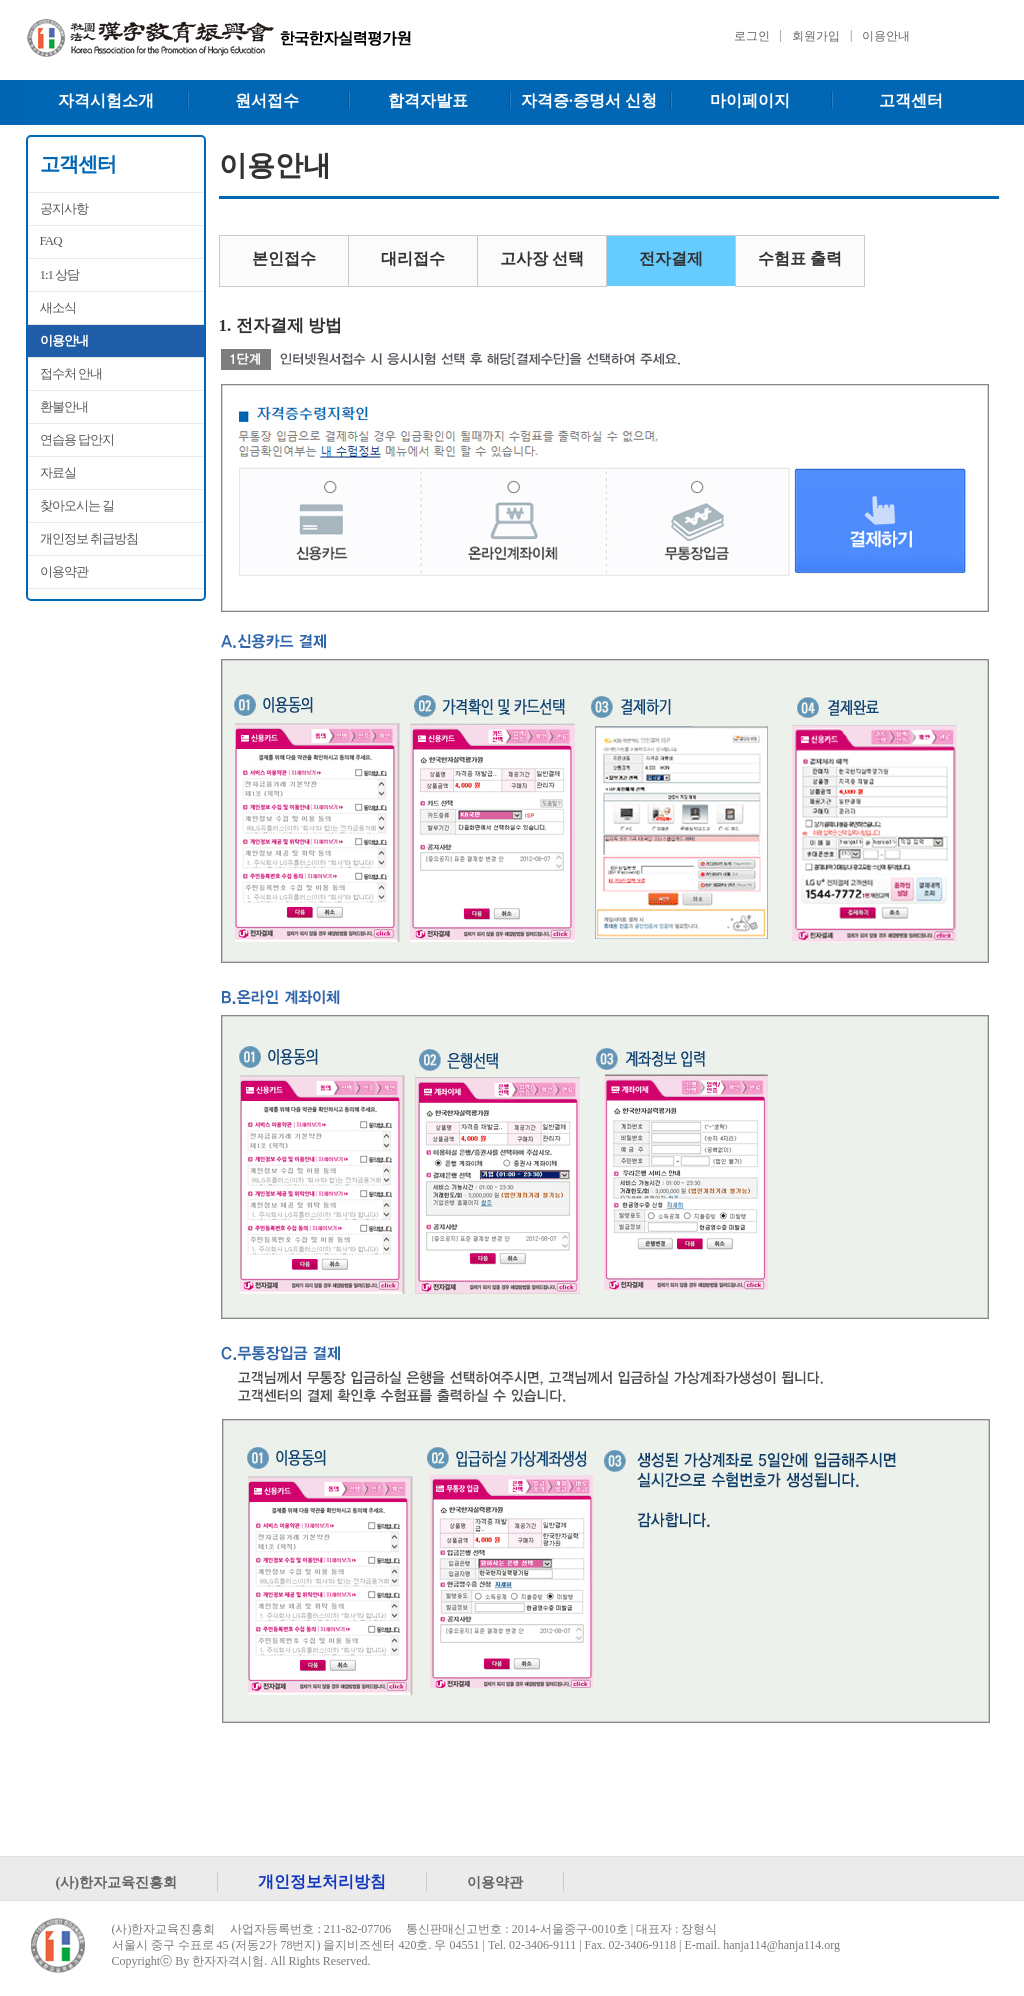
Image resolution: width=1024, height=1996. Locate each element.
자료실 (58, 472)
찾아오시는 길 (77, 505)
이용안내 (886, 36)
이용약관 (64, 571)
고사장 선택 (542, 258)
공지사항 (64, 208)
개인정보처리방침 (322, 1881)
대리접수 (413, 258)
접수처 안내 (71, 373)
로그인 (752, 36)
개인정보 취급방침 (89, 538)
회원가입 (816, 36)
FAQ (51, 240)
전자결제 (671, 258)
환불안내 (64, 406)
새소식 (58, 307)
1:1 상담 (60, 274)
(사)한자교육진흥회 (117, 1882)
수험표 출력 (800, 258)
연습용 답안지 (77, 439)
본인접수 (284, 258)
